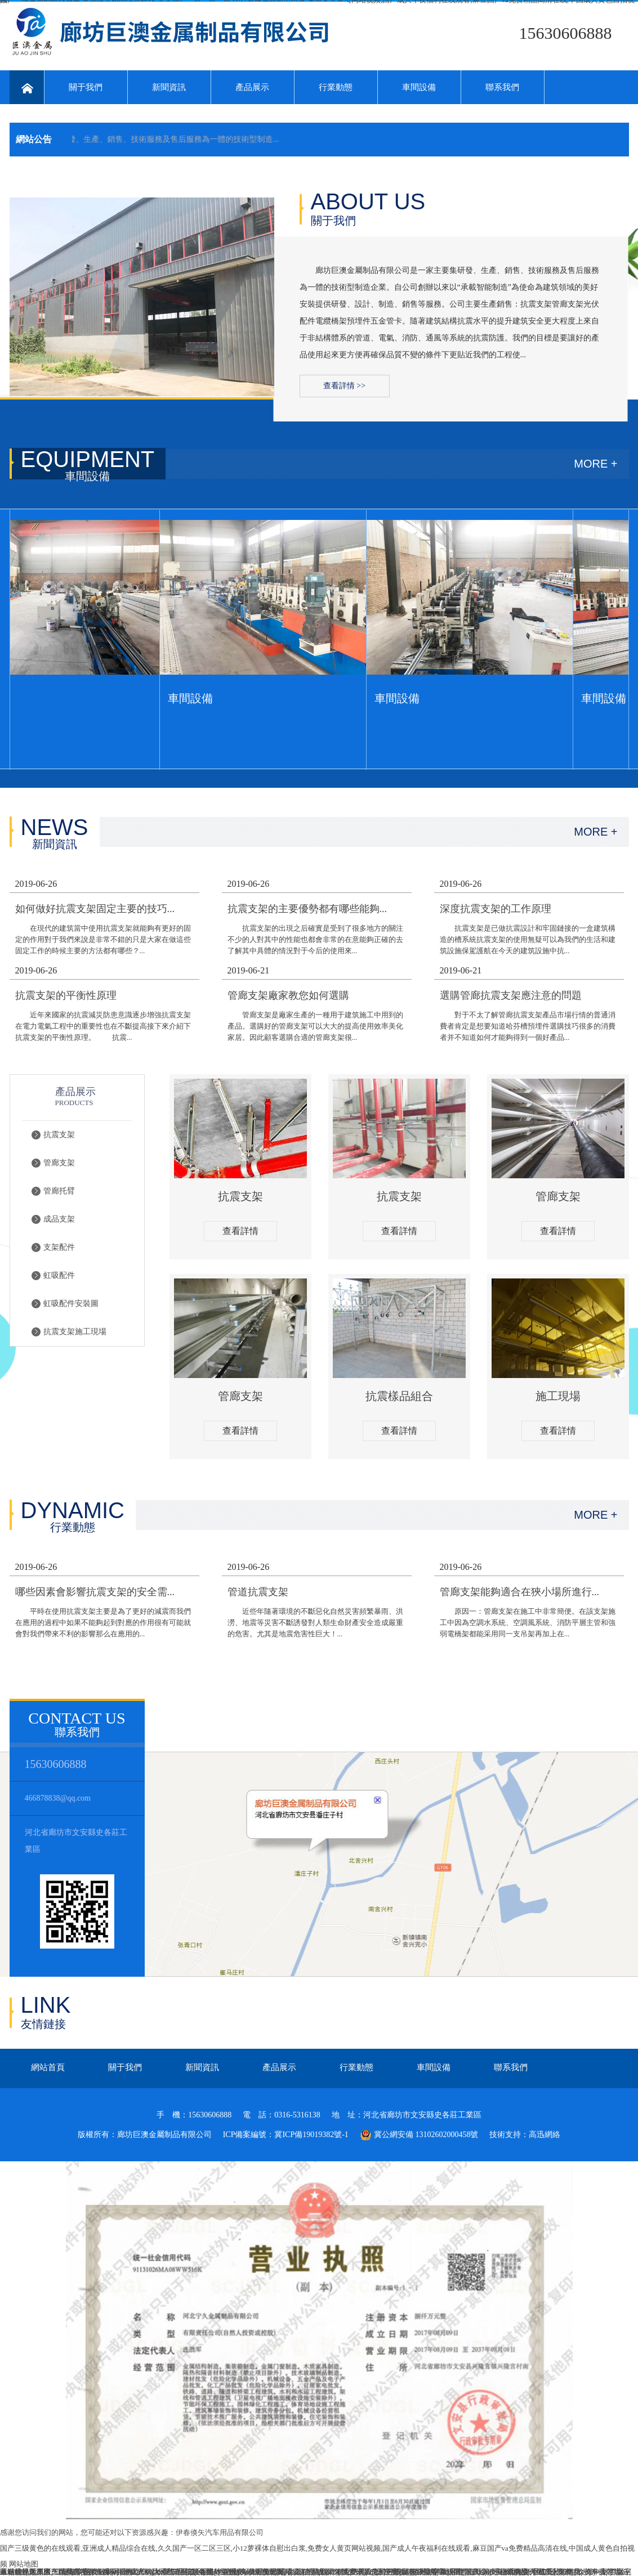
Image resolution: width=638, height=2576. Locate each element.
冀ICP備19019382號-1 (311, 2134)
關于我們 (85, 87)
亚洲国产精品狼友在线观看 (73, 2572)
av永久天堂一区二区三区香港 (167, 2572)
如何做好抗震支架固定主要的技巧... (95, 908)
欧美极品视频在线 (517, 2572)
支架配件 (59, 1247)
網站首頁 (48, 2067)
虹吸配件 (59, 1275)
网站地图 (23, 2564)
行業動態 (336, 87)
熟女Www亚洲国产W (118, 2572)
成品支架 (59, 1219)
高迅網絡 (544, 2134)
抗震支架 (59, 1134)
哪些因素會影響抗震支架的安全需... (95, 1591)
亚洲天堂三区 (462, 2572)
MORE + (595, 463)
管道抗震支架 (257, 1591)
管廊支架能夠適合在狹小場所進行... (520, 1591)
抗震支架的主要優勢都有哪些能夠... (307, 908)
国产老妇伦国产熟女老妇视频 (389, 2572)
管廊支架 (59, 1163)
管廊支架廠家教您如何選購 (288, 995)
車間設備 (419, 87)
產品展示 (252, 87)
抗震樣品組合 (399, 1396)
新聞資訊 (169, 87)
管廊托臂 (59, 1191)
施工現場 (558, 1396)
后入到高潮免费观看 (251, 2572)
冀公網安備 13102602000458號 (419, 2134)
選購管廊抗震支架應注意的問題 (511, 995)
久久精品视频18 (312, 2572)
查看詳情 (240, 1231)
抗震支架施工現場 (74, 1331)
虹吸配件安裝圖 (71, 1303)
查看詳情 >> (344, 386)
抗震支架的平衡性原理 (66, 995)
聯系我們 (502, 87)
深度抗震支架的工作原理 (495, 908)
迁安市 (561, 2572)
